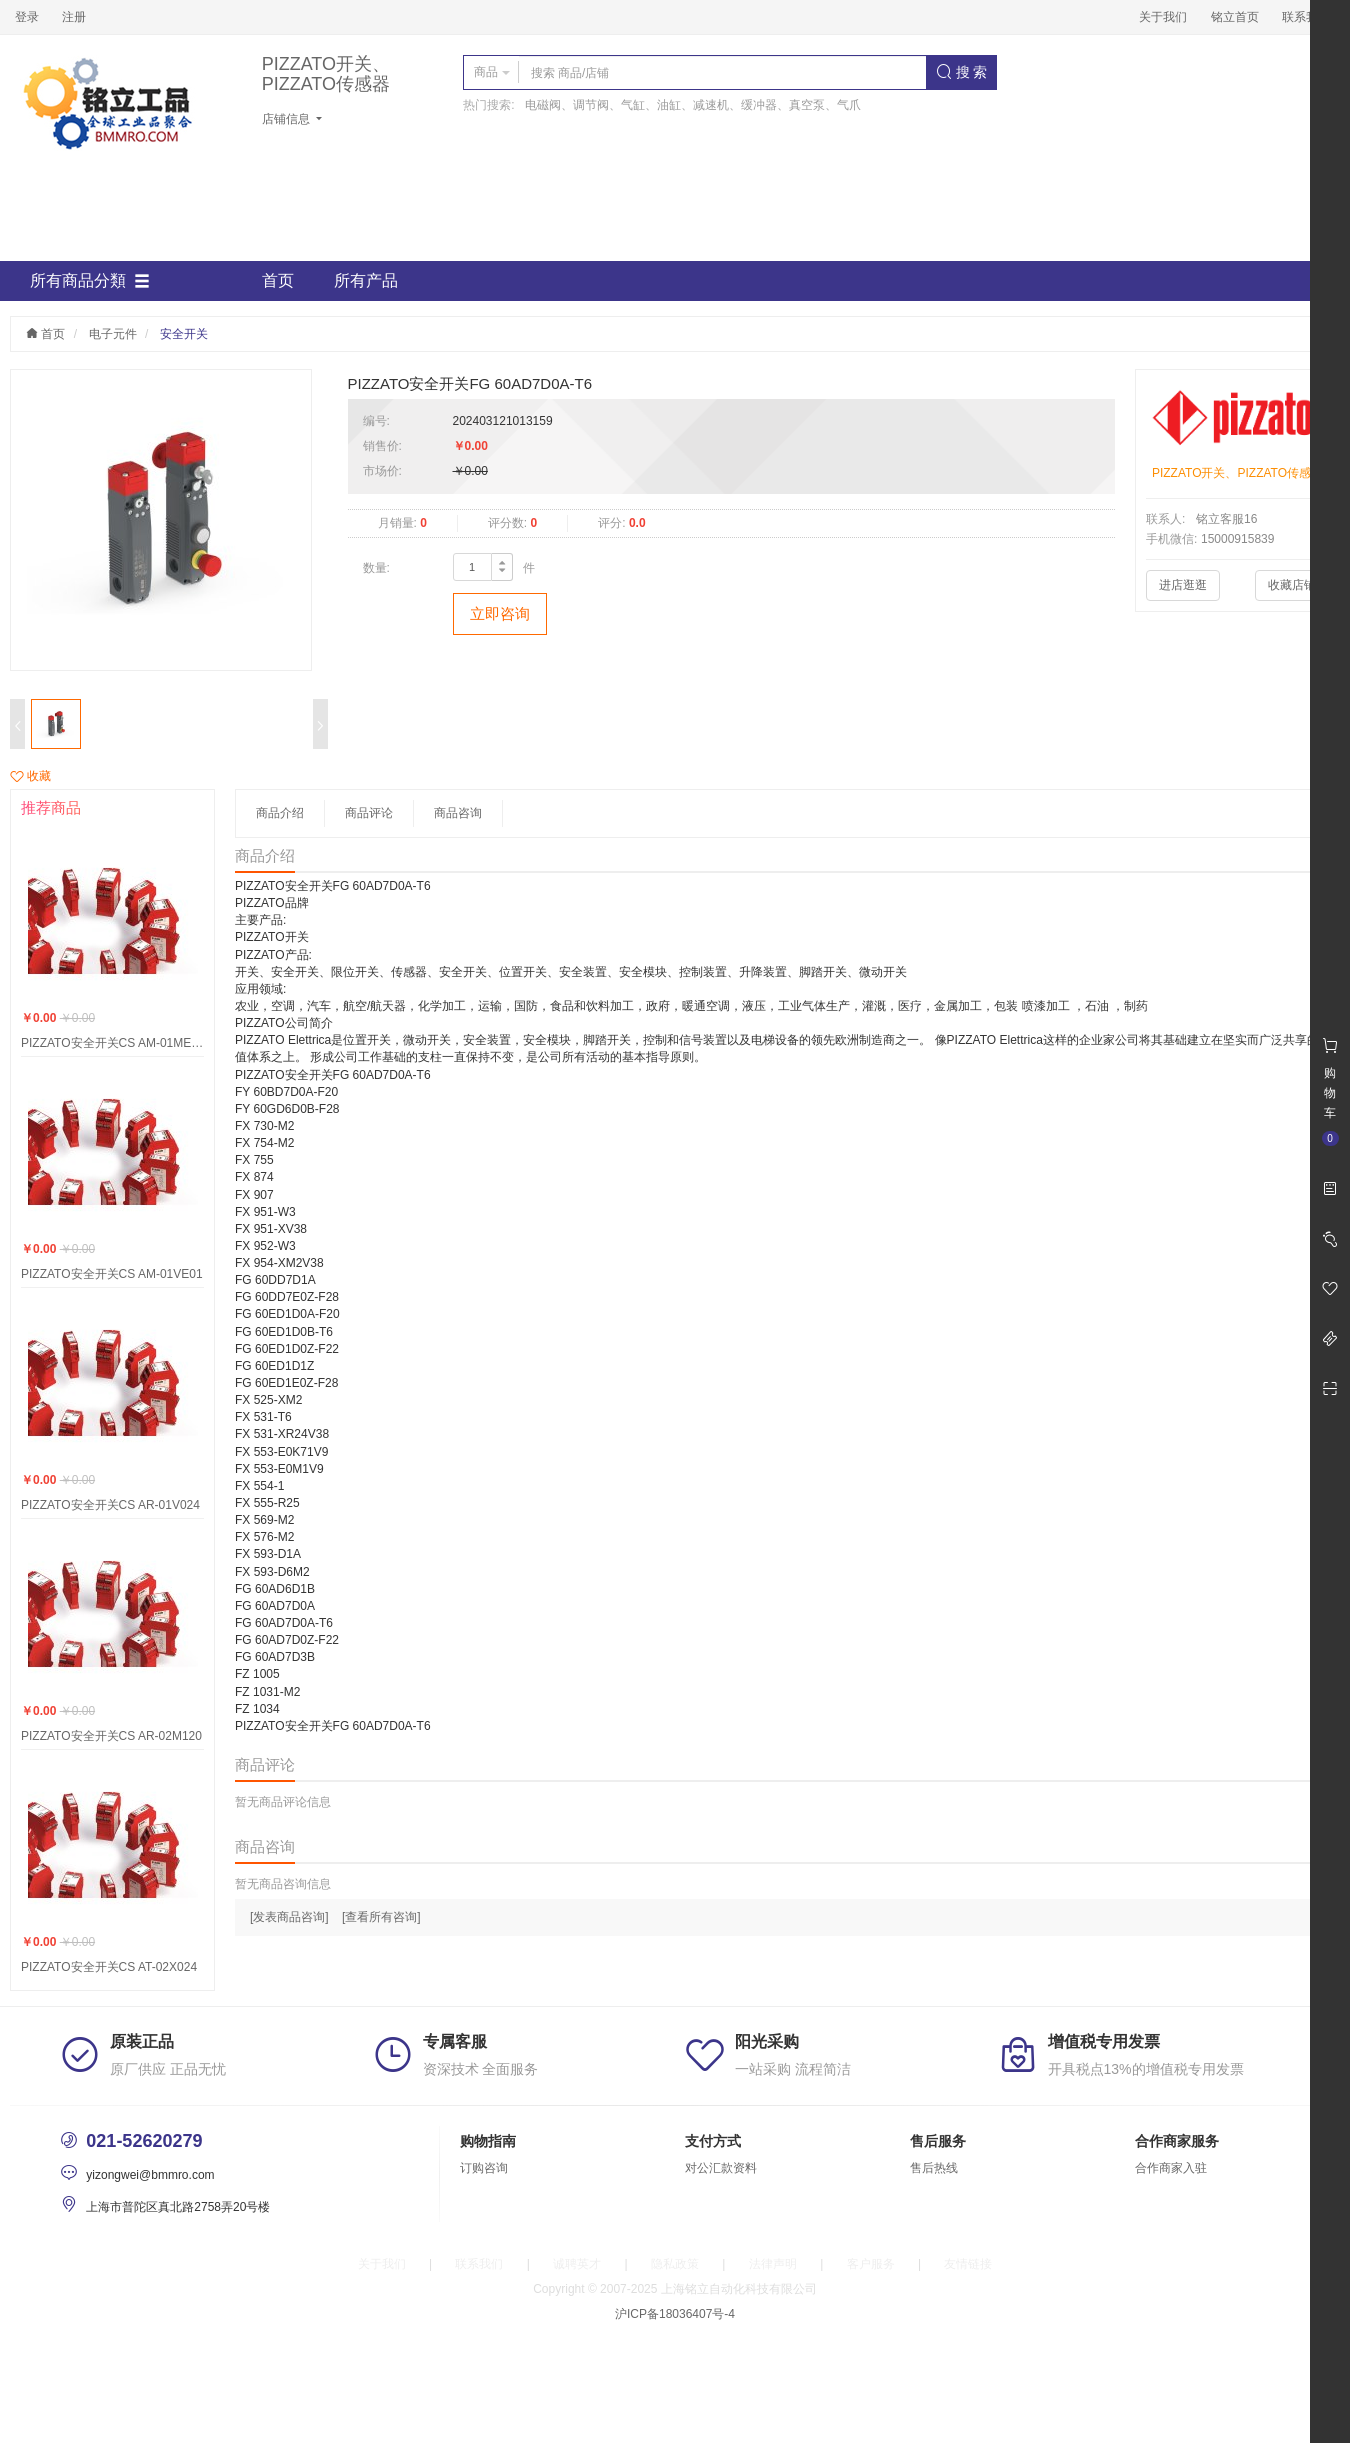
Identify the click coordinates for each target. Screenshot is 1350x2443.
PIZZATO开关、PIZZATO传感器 (326, 74)
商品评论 (369, 813)
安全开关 (184, 334)
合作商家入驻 (1171, 2168)
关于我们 (1163, 17)
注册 (74, 17)
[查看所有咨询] (381, 1917)
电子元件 (113, 334)
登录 (27, 17)
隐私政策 (675, 2264)
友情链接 (968, 2264)
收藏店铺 (1292, 585)
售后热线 (934, 2168)
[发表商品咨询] (289, 1917)
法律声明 (773, 2264)
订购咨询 (484, 2168)
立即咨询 (500, 613)
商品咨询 (458, 813)
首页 (278, 280)
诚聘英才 (577, 2264)
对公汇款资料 (721, 2168)
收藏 (30, 776)
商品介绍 (280, 813)
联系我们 (1306, 17)
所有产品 (366, 280)
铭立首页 (1235, 17)
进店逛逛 (1183, 585)
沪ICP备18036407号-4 (675, 2314)
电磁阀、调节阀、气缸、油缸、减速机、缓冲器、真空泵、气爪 (693, 105)
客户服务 (871, 2264)
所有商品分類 (90, 281)
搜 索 (962, 72)
